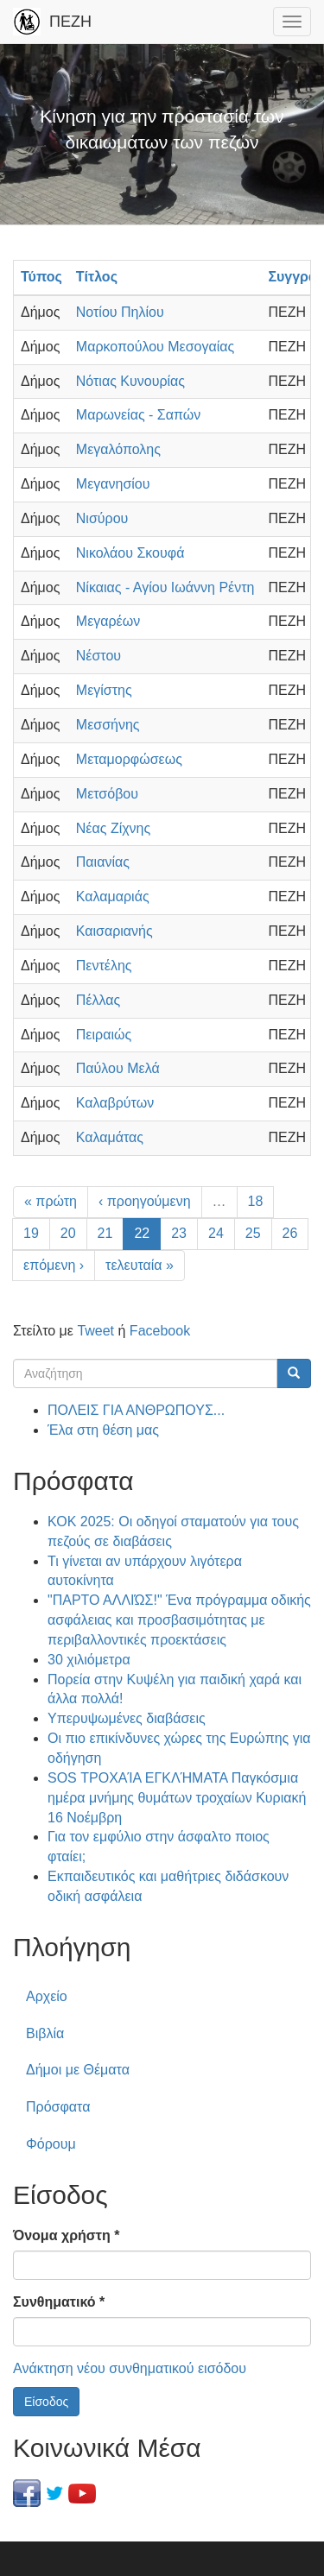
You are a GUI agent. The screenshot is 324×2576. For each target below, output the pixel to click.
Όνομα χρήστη (66, 2235)
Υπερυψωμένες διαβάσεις (127, 1718)
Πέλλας (98, 1000)
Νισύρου (102, 518)
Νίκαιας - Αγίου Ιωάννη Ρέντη (165, 587)
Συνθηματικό (59, 2302)
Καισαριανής (114, 931)
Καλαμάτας (109, 1137)
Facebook (160, 1330)
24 (216, 1233)
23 (179, 1233)
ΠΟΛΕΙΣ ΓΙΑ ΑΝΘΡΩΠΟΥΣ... (136, 1410)
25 (253, 1233)
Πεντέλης (104, 965)
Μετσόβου (107, 793)
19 (31, 1233)
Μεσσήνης (108, 724)
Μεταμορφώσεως (129, 759)
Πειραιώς (103, 1034)
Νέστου (98, 655)
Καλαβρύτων (115, 1102)
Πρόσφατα (58, 2106)
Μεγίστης (104, 690)
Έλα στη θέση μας (103, 1430)
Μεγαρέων (108, 621)
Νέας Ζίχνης (113, 828)
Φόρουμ (51, 2144)
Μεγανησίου (113, 484)
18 (256, 1201)
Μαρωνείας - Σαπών (138, 414)
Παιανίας (103, 862)
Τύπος (41, 276)
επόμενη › (53, 1265)
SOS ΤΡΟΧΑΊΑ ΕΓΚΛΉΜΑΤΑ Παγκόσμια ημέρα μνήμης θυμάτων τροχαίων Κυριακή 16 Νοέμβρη (177, 1798)
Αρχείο (46, 1996)
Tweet (95, 1330)
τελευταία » (139, 1265)
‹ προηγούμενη (144, 1201)
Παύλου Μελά (118, 1068)
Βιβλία (45, 2033)
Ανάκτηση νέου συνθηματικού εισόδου (129, 2368)
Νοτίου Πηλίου (120, 312)
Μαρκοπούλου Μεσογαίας (155, 346)
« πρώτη (50, 1201)
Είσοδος (46, 2402)
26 (290, 1233)
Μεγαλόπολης (118, 449)
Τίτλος (97, 276)
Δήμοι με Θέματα (78, 2069)
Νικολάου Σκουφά (130, 553)
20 (68, 1233)
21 (105, 1233)
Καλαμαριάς (112, 896)
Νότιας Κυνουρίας (130, 381)
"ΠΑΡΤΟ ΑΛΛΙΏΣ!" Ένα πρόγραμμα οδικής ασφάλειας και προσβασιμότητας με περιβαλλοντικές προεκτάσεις (179, 1620)
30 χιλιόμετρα (89, 1659)
